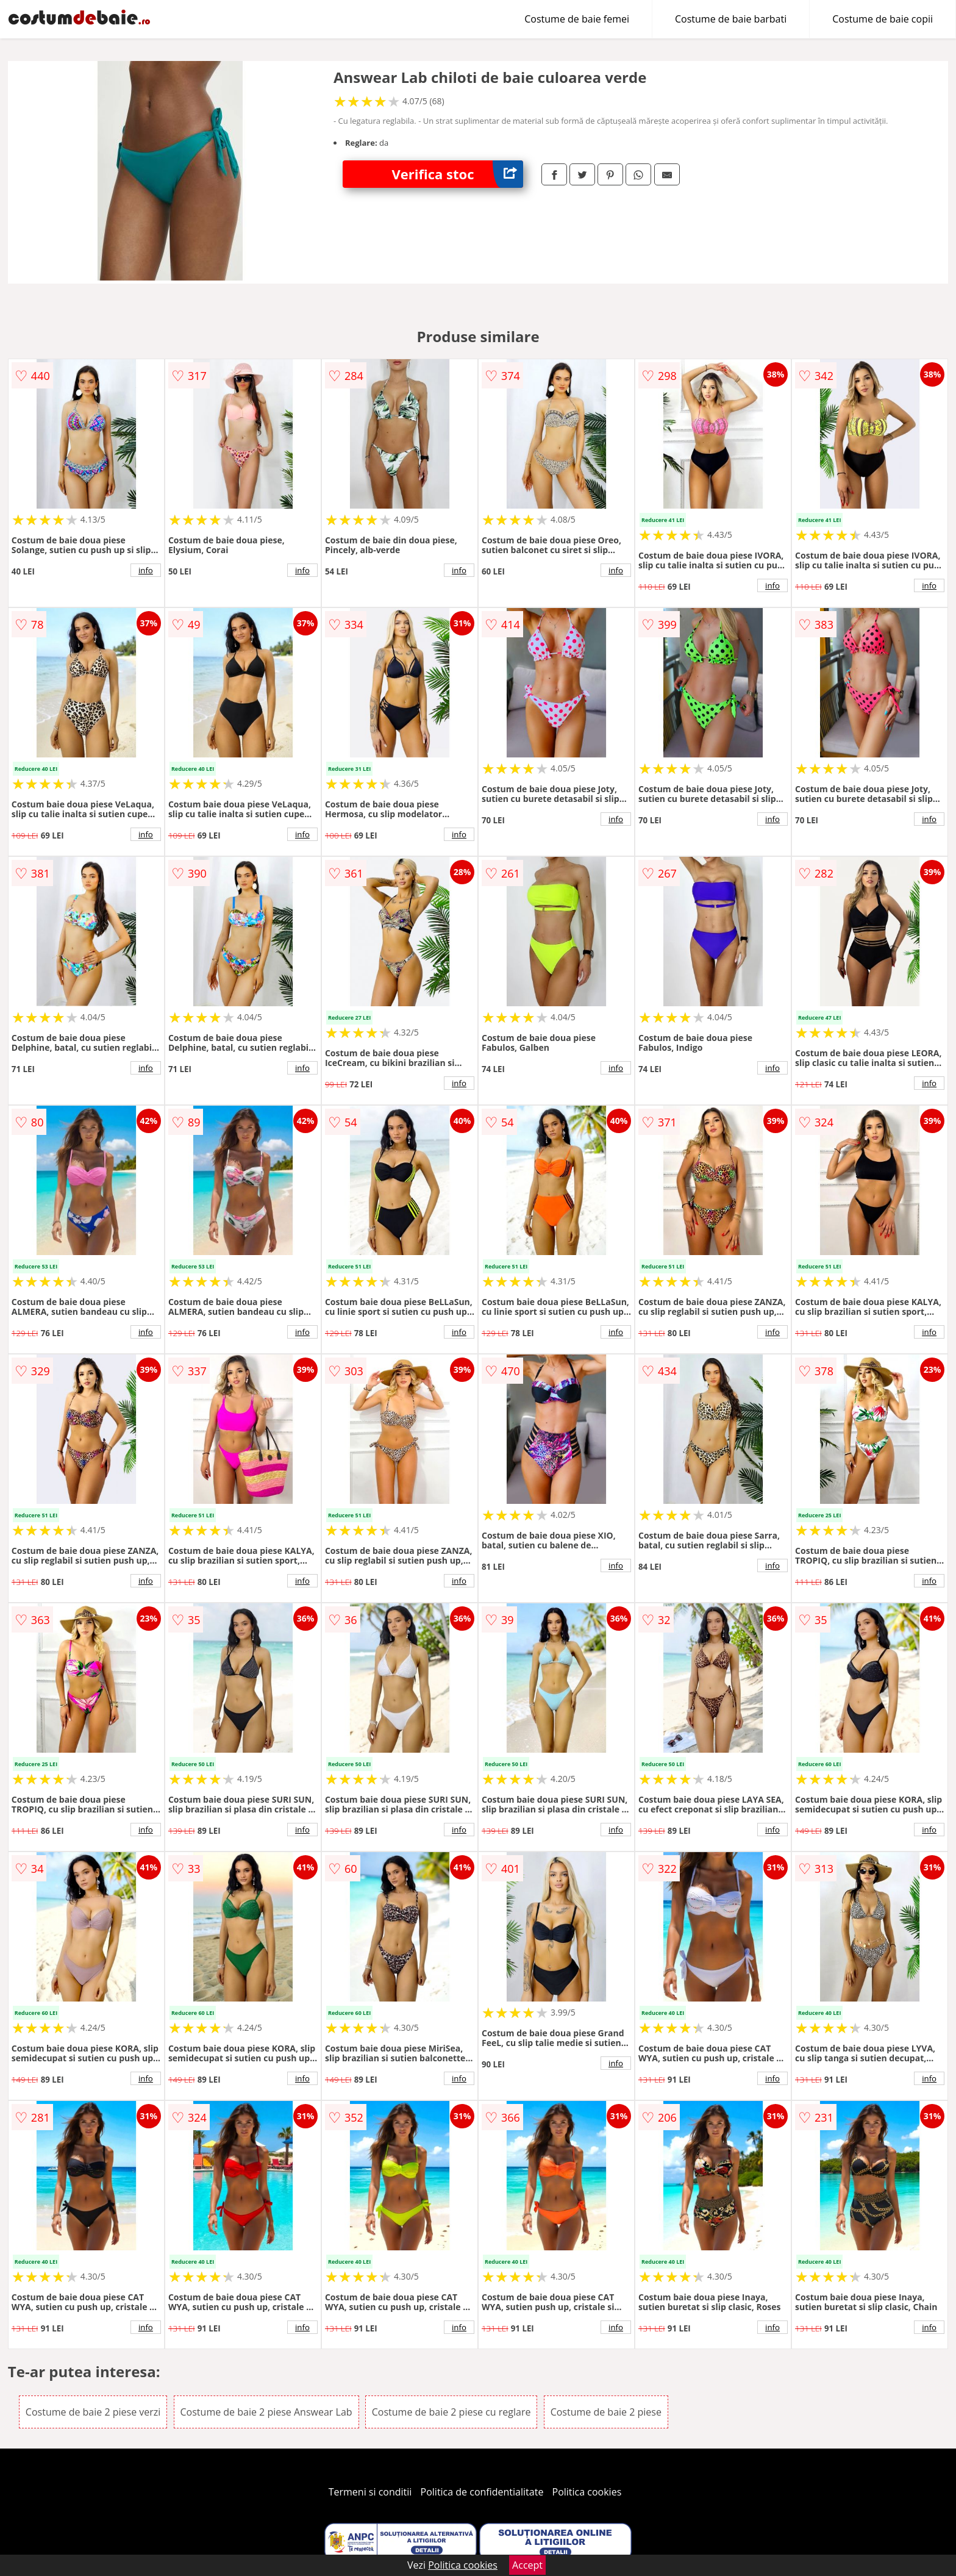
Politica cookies (587, 2492)
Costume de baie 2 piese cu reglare (451, 2412)
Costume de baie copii (882, 19)
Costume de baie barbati (731, 19)
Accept (527, 2565)
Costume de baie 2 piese (606, 2412)
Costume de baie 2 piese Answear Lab (266, 2412)
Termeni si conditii (370, 2492)
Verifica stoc (457, 174)
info (145, 570)
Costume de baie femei (576, 19)
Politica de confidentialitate (482, 2492)
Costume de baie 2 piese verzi (93, 2412)
